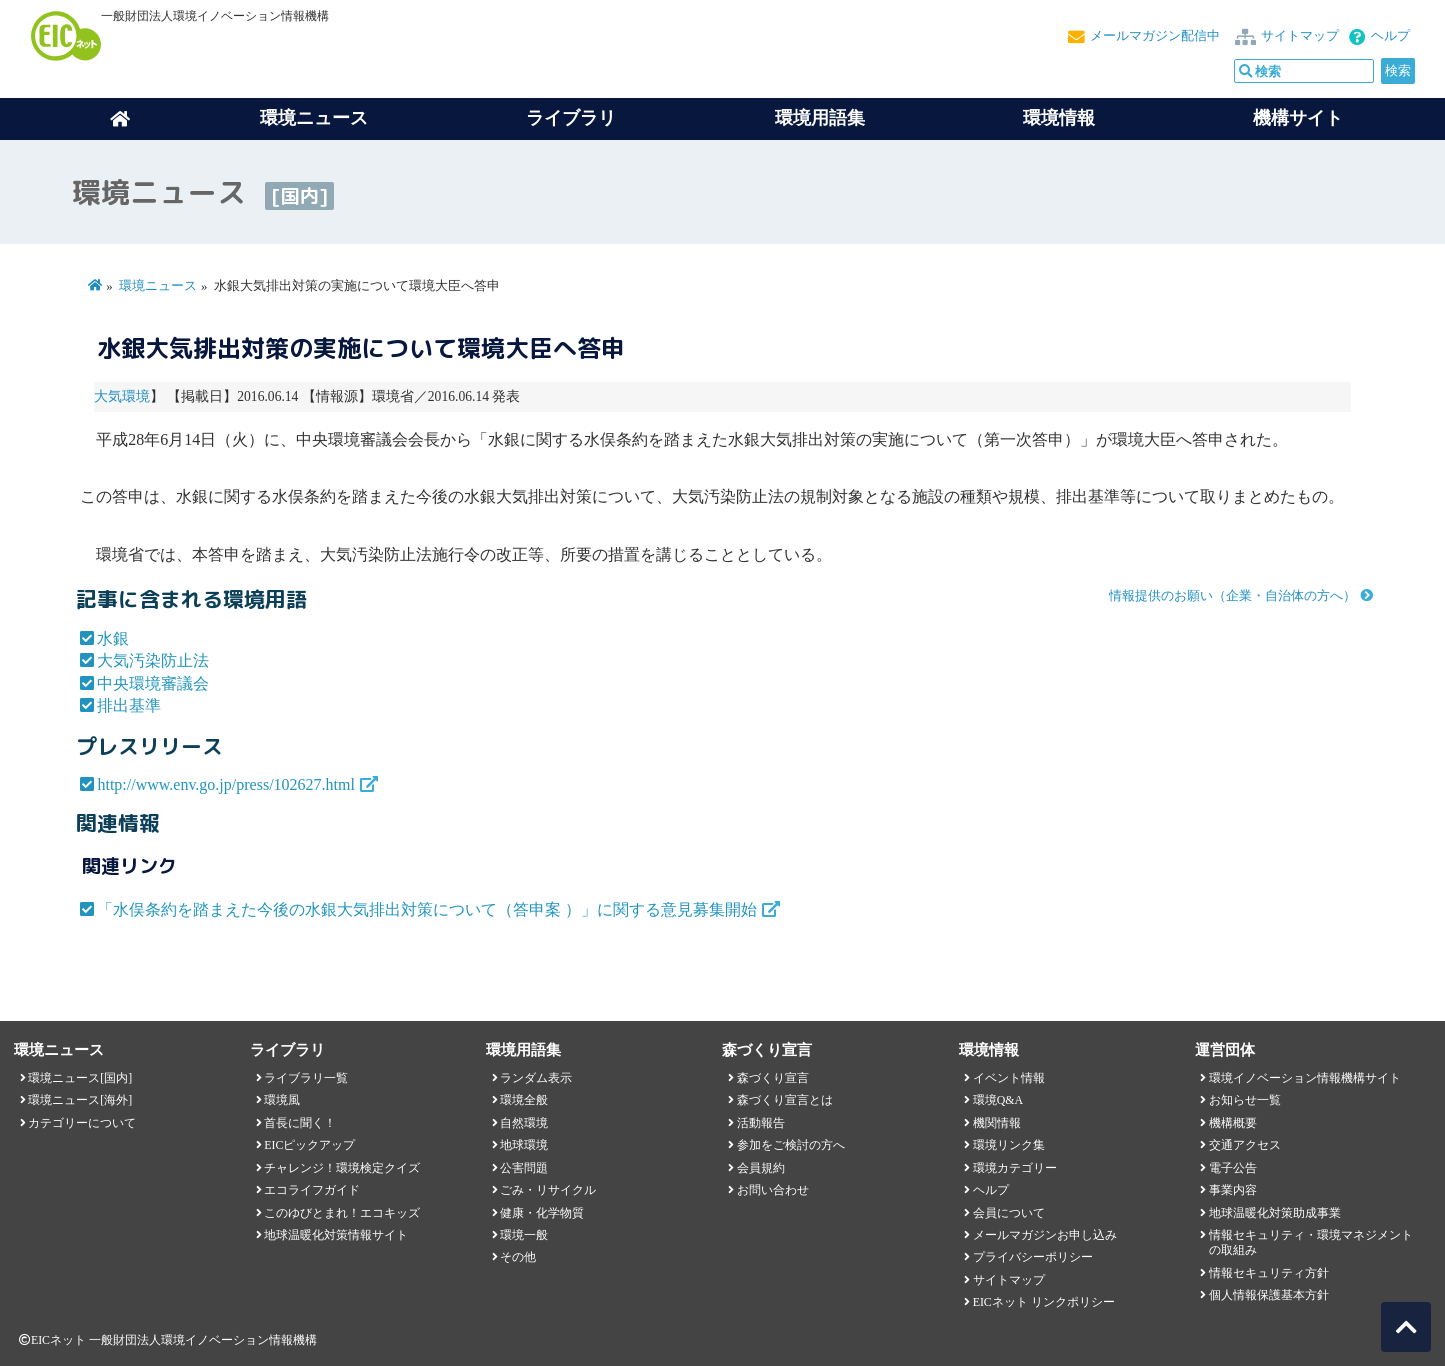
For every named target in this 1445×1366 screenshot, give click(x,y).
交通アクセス (1245, 1145)
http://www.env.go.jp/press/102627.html (225, 784)
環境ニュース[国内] (80, 1078)
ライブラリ (571, 118)
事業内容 (1233, 1190)
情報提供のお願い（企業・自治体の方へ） (1232, 596)
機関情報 (997, 1123)
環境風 (282, 1100)
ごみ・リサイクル (548, 1190)
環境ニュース (158, 286)
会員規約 (761, 1168)
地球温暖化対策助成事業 (1275, 1213)
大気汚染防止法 (153, 660)
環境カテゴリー (1015, 1168)
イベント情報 (1009, 1078)
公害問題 (524, 1168)
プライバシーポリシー (1033, 1257)
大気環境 (122, 396)
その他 (518, 1257)
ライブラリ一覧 (306, 1078)
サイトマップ (1300, 36)
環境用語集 (820, 118)
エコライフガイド (312, 1190)
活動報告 (761, 1123)
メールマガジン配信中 (1155, 36)
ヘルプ (1390, 36)
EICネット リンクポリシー (1044, 1302)
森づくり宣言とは (785, 1100)
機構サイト (1298, 118)
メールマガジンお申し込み (1045, 1235)
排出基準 (129, 705)
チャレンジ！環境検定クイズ (342, 1168)
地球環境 (524, 1145)
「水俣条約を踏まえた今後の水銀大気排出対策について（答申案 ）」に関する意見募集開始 (427, 909)
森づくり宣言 (773, 1078)
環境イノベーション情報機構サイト (1305, 1078)
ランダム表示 (536, 1078)
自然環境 (524, 1123)
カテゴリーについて (82, 1123)
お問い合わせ (773, 1190)
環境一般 (524, 1235)
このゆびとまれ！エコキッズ (342, 1213)
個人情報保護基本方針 (1269, 1295)
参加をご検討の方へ (791, 1145)
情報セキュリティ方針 (1269, 1273)
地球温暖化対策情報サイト (336, 1235)
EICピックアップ (309, 1145)
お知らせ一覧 (1245, 1100)
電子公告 (1233, 1168)
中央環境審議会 (153, 683)
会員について (1009, 1213)
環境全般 (524, 1100)
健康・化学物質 (542, 1213)
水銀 (113, 638)
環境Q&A (998, 1100)
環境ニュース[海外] (80, 1100)
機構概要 (1233, 1123)
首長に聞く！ (300, 1123)
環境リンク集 (1009, 1145)
